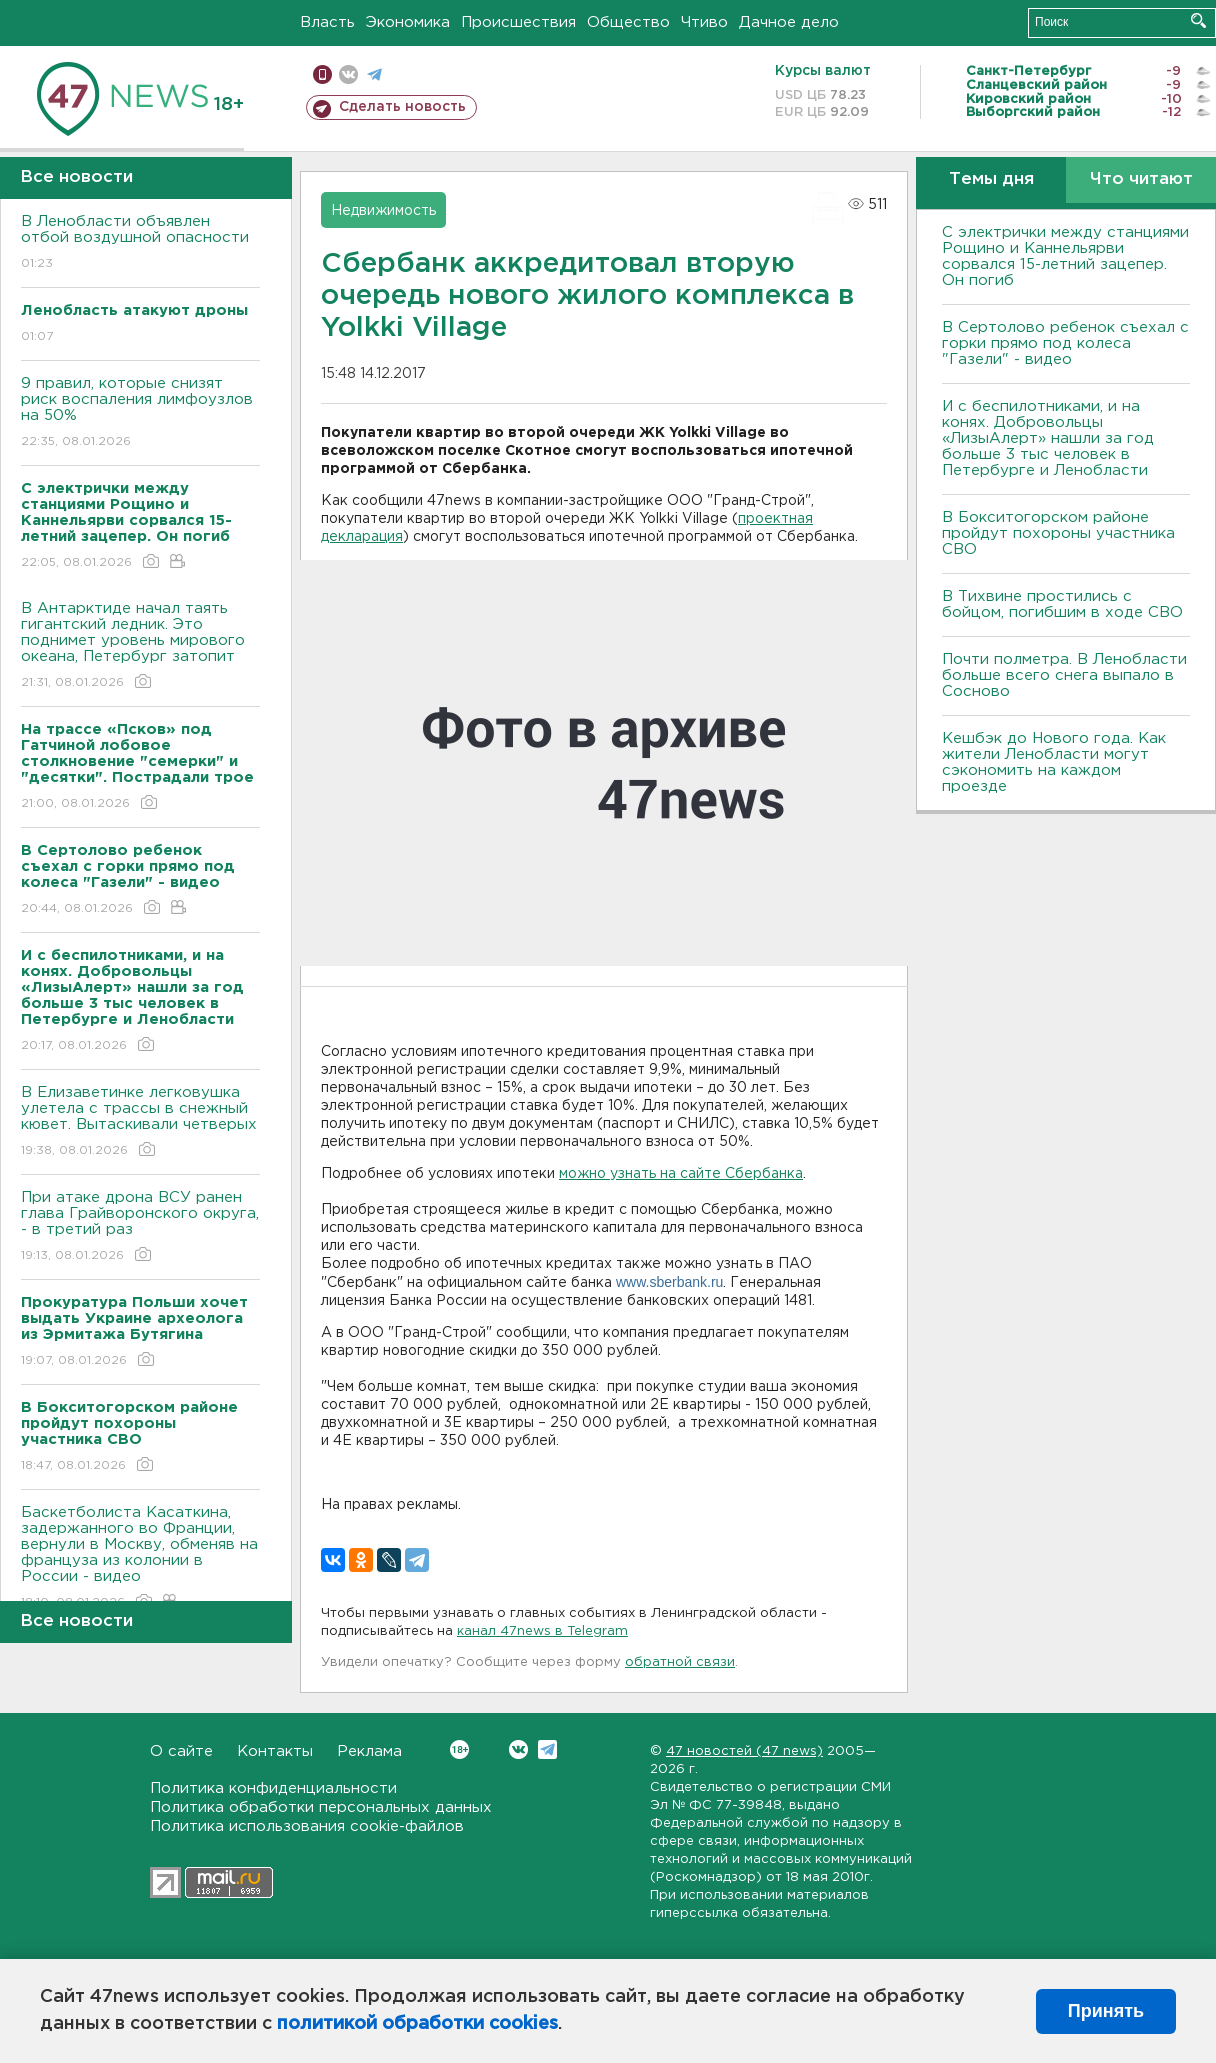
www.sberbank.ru (669, 1282)
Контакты (275, 1751)
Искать (1198, 20)
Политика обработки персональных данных (321, 1807)
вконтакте (348, 74)
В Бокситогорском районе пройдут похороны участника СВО (1058, 533)
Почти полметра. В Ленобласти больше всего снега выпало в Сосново (1064, 675)
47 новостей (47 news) (744, 1751)
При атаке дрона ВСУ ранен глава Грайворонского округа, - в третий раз (140, 1227)
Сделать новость (402, 107)
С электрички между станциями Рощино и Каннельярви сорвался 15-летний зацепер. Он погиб (1065, 256)
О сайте (181, 1751)
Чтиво (704, 22)
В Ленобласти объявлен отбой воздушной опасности (140, 243)
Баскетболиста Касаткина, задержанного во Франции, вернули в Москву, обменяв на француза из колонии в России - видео (140, 1558)
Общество (628, 22)
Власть (327, 22)
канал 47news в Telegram (542, 1631)
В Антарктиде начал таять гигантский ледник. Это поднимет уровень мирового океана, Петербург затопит (140, 646)
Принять (1106, 2011)
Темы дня (991, 179)
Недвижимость (383, 211)
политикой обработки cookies (417, 2024)
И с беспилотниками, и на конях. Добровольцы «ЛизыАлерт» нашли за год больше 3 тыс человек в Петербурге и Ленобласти (1048, 438)
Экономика (408, 22)
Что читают (1141, 179)
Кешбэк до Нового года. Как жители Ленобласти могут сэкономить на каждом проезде (1054, 762)
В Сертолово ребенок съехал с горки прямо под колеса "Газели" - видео (1065, 343)
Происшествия (518, 22)
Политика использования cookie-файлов (307, 1826)
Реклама (369, 1751)
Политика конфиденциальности (273, 1788)
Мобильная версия (322, 74)
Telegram (547, 1749)
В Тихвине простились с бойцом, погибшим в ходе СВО (1062, 604)
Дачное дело (789, 22)
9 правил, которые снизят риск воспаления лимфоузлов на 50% (140, 413)
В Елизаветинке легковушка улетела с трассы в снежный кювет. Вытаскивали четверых (140, 1122)
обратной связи (680, 1662)
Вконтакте (459, 1749)
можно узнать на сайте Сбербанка (681, 1174)
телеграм (374, 74)
